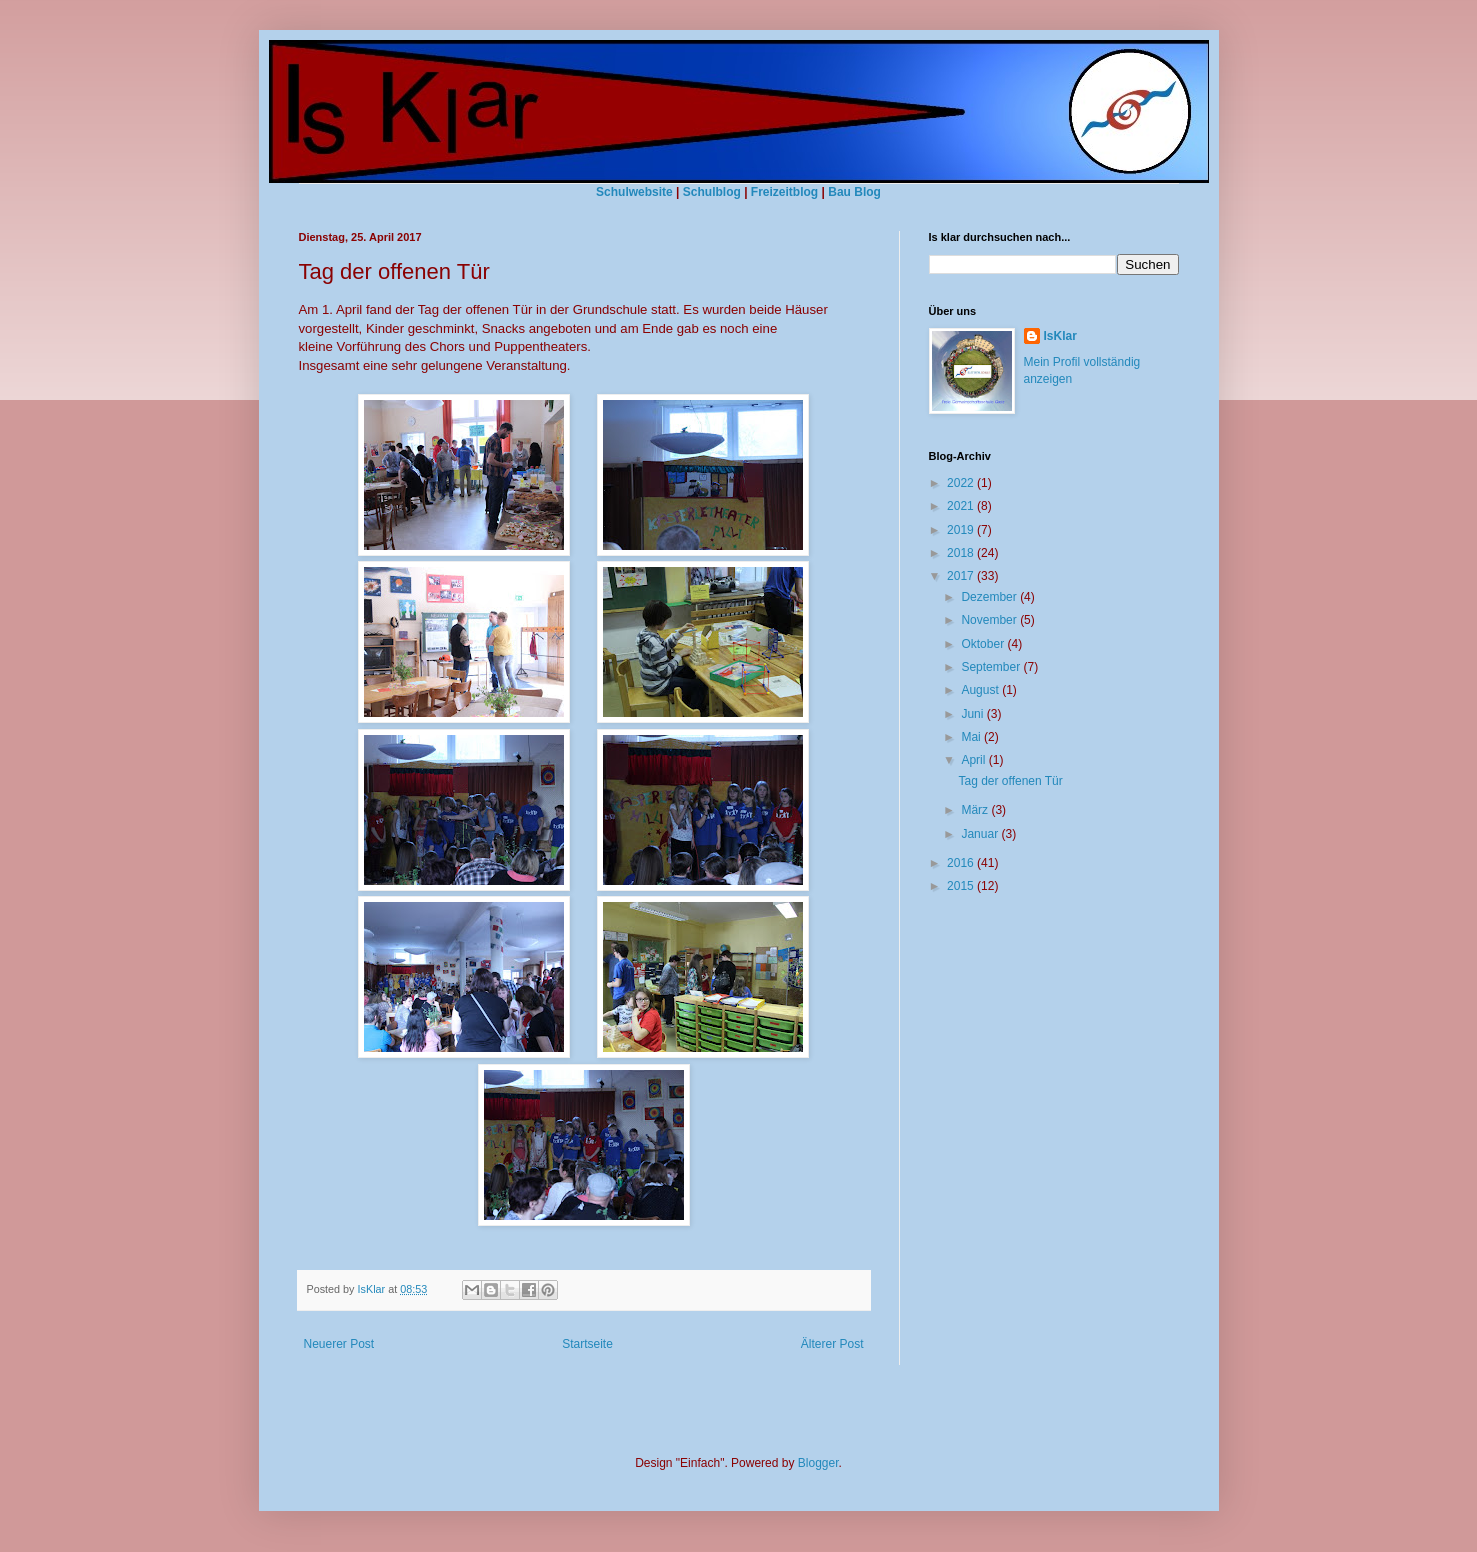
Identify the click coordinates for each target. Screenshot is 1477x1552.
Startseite (587, 1344)
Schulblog (712, 192)
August (981, 690)
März (976, 810)
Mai (972, 737)
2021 (962, 506)
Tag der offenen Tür (1010, 781)
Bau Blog (854, 192)
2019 (962, 530)
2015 (962, 886)
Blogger (818, 1463)
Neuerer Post (339, 1344)
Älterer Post (832, 1344)
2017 (962, 576)
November (990, 620)
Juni (973, 714)
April (974, 760)
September (992, 667)
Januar (981, 834)
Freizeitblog (784, 192)
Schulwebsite (634, 192)
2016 (962, 863)
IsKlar (1060, 336)
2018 (962, 553)
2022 (962, 483)
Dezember (990, 597)
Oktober (984, 644)
